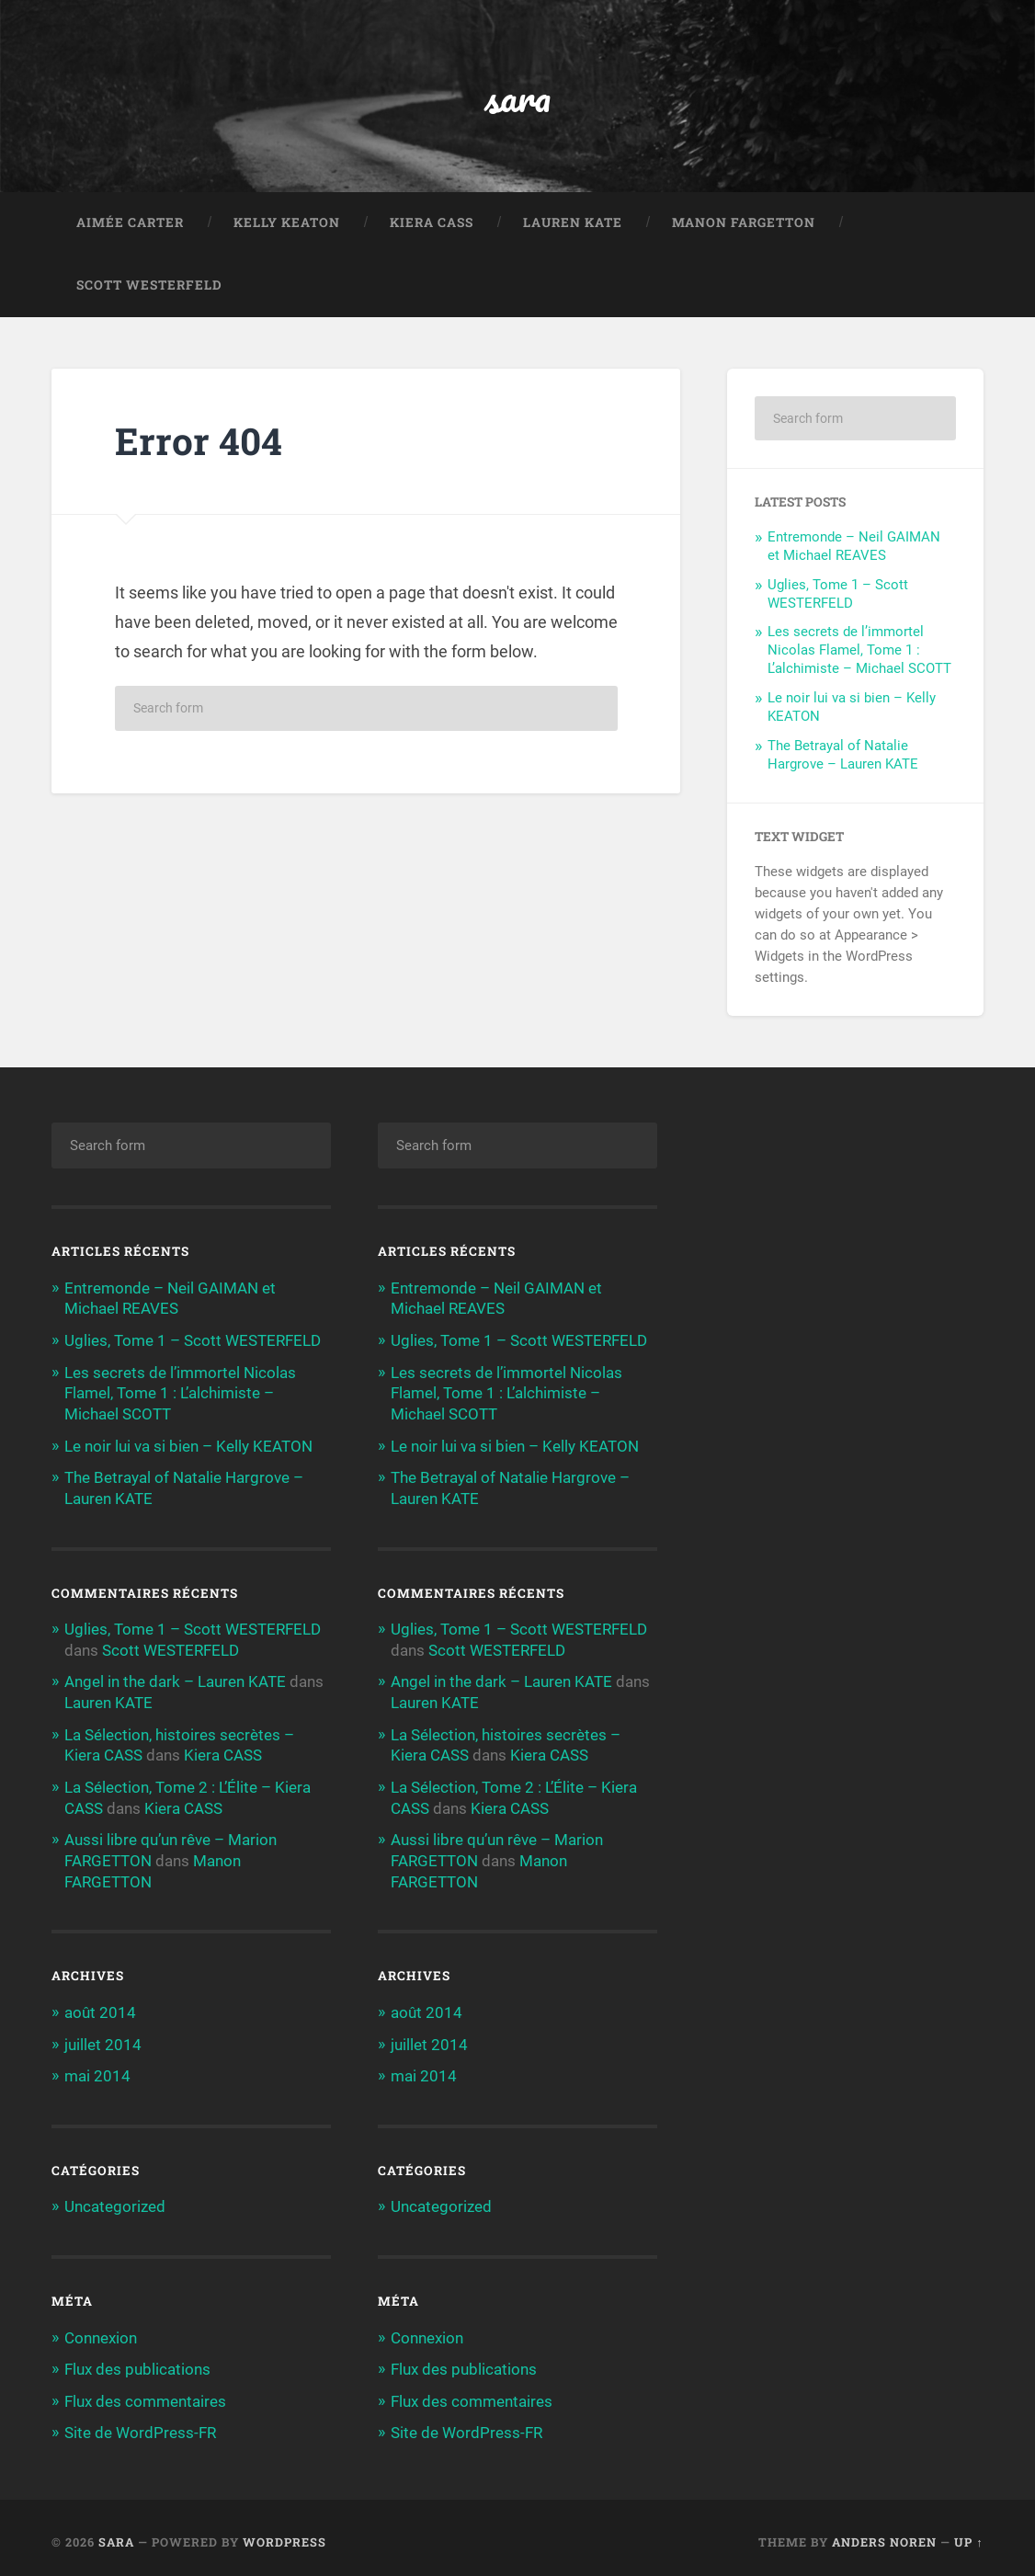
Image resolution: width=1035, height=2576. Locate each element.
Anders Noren (884, 2532)
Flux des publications (137, 2361)
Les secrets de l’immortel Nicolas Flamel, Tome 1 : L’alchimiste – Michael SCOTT (859, 651)
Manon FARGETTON (743, 224)
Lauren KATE (572, 224)
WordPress (284, 2532)
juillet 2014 (103, 2037)
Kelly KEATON (286, 224)
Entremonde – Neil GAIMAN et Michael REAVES (854, 547)
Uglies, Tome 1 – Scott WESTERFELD (838, 595)
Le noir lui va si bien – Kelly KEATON (188, 1445)
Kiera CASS (431, 224)
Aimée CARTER (130, 224)
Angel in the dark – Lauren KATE (175, 1679)
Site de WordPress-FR (140, 2424)
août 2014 (100, 2006)
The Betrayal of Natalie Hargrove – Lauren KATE (843, 756)
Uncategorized (114, 2199)
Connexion (100, 2329)
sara (517, 97)
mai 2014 (97, 2069)
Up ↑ (968, 2532)
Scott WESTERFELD (149, 287)
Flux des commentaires (145, 2392)
